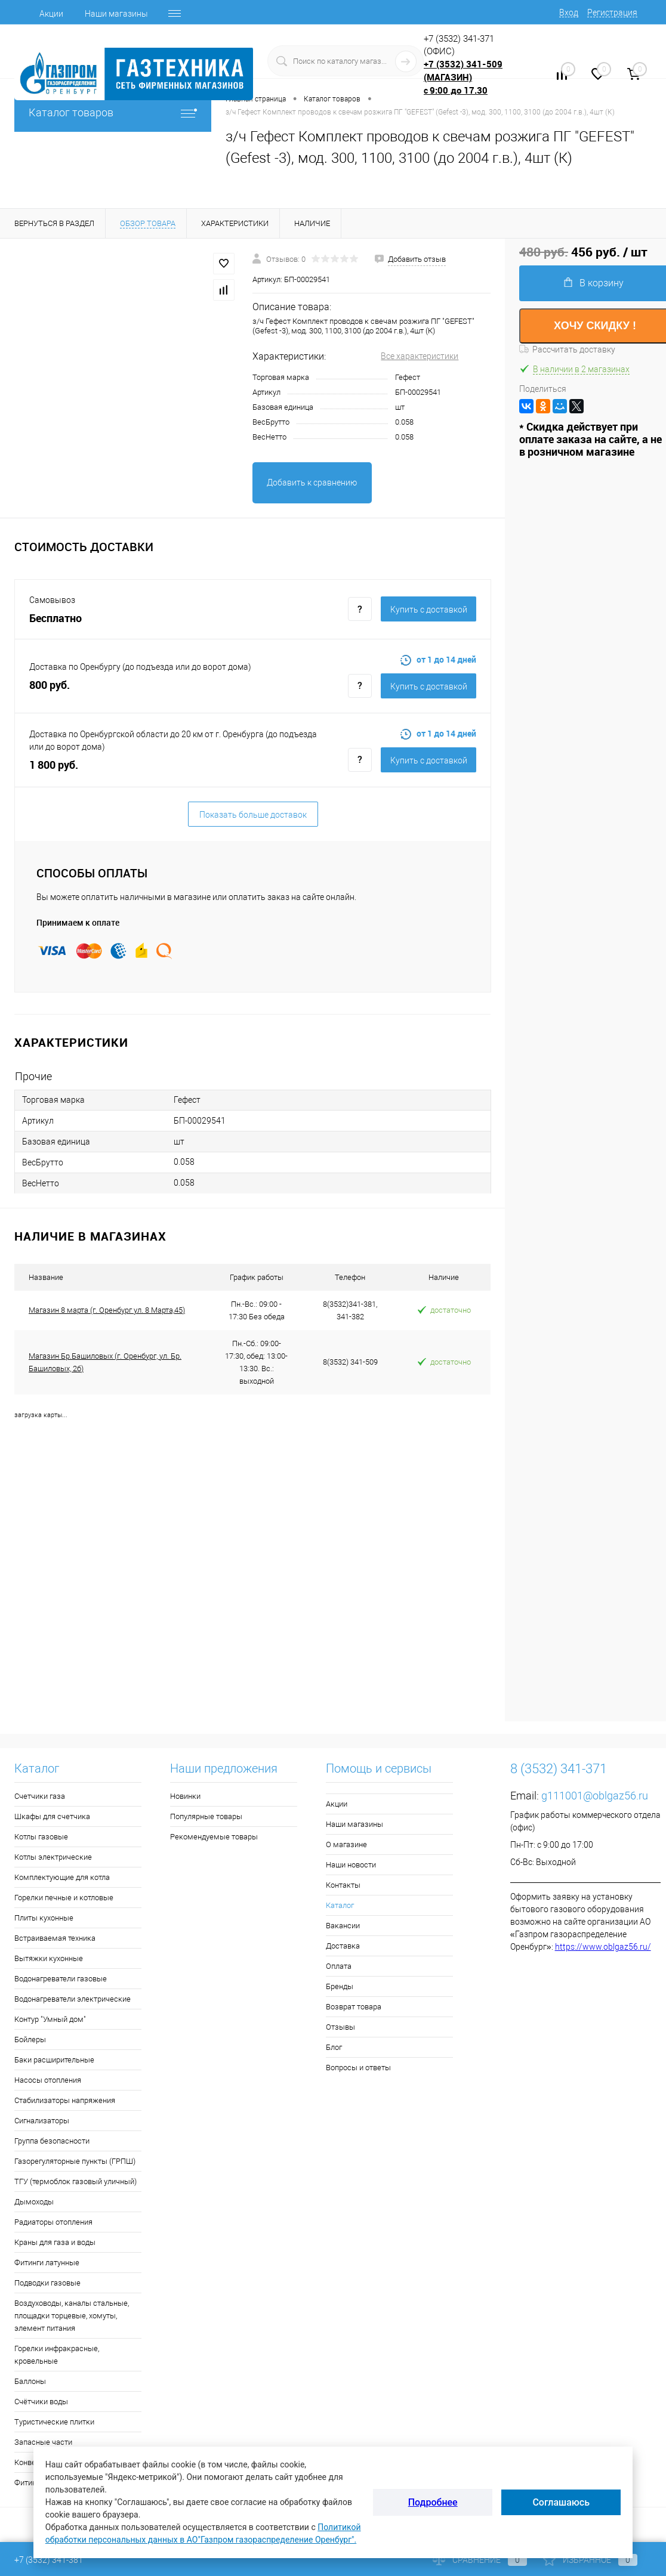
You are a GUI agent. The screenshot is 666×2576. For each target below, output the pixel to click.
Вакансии (343, 1925)
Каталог (340, 1905)
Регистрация (612, 12)
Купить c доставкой (428, 609)
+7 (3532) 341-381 (48, 2560)
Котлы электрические (53, 1857)
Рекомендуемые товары (214, 1836)
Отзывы (340, 2027)
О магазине (346, 1844)
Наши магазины (116, 13)
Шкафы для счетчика (52, 1816)
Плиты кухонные (43, 1917)
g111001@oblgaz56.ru (594, 1795)
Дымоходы (34, 2201)
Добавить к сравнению (312, 482)
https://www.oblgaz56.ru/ (603, 1947)
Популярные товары (206, 1816)
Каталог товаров (113, 112)
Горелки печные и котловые (63, 1897)
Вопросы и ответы (358, 2067)
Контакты (343, 1885)
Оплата (339, 1966)
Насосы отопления (47, 2080)
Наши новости (351, 1864)
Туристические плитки (54, 2421)
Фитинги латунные (46, 2262)
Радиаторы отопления (53, 2222)
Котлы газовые (41, 1836)
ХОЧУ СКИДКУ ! (595, 326)
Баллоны (30, 2381)
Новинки (185, 1796)
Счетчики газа (39, 1796)
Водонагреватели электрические (72, 1998)
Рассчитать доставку (567, 349)
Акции (51, 13)
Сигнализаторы (41, 2120)
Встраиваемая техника (54, 1938)
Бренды (339, 1986)
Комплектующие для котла (62, 1877)
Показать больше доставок (253, 815)
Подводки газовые (47, 2282)
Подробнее (433, 2502)
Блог (334, 2047)
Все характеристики (419, 356)
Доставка (343, 1945)
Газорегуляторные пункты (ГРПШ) (74, 2161)
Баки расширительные (54, 2059)
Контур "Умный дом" (50, 2019)
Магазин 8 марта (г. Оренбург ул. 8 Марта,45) (107, 1310)
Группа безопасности (52, 2140)
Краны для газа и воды (54, 2242)
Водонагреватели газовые (60, 1978)
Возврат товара (353, 2006)
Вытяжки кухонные (48, 1958)
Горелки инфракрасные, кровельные (56, 2354)
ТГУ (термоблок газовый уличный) (75, 2181)
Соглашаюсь (561, 2502)
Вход (568, 12)
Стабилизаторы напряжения (64, 2100)
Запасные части (43, 2442)
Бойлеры (30, 2039)
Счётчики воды (41, 2401)
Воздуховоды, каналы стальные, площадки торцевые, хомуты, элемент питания (71, 2316)
